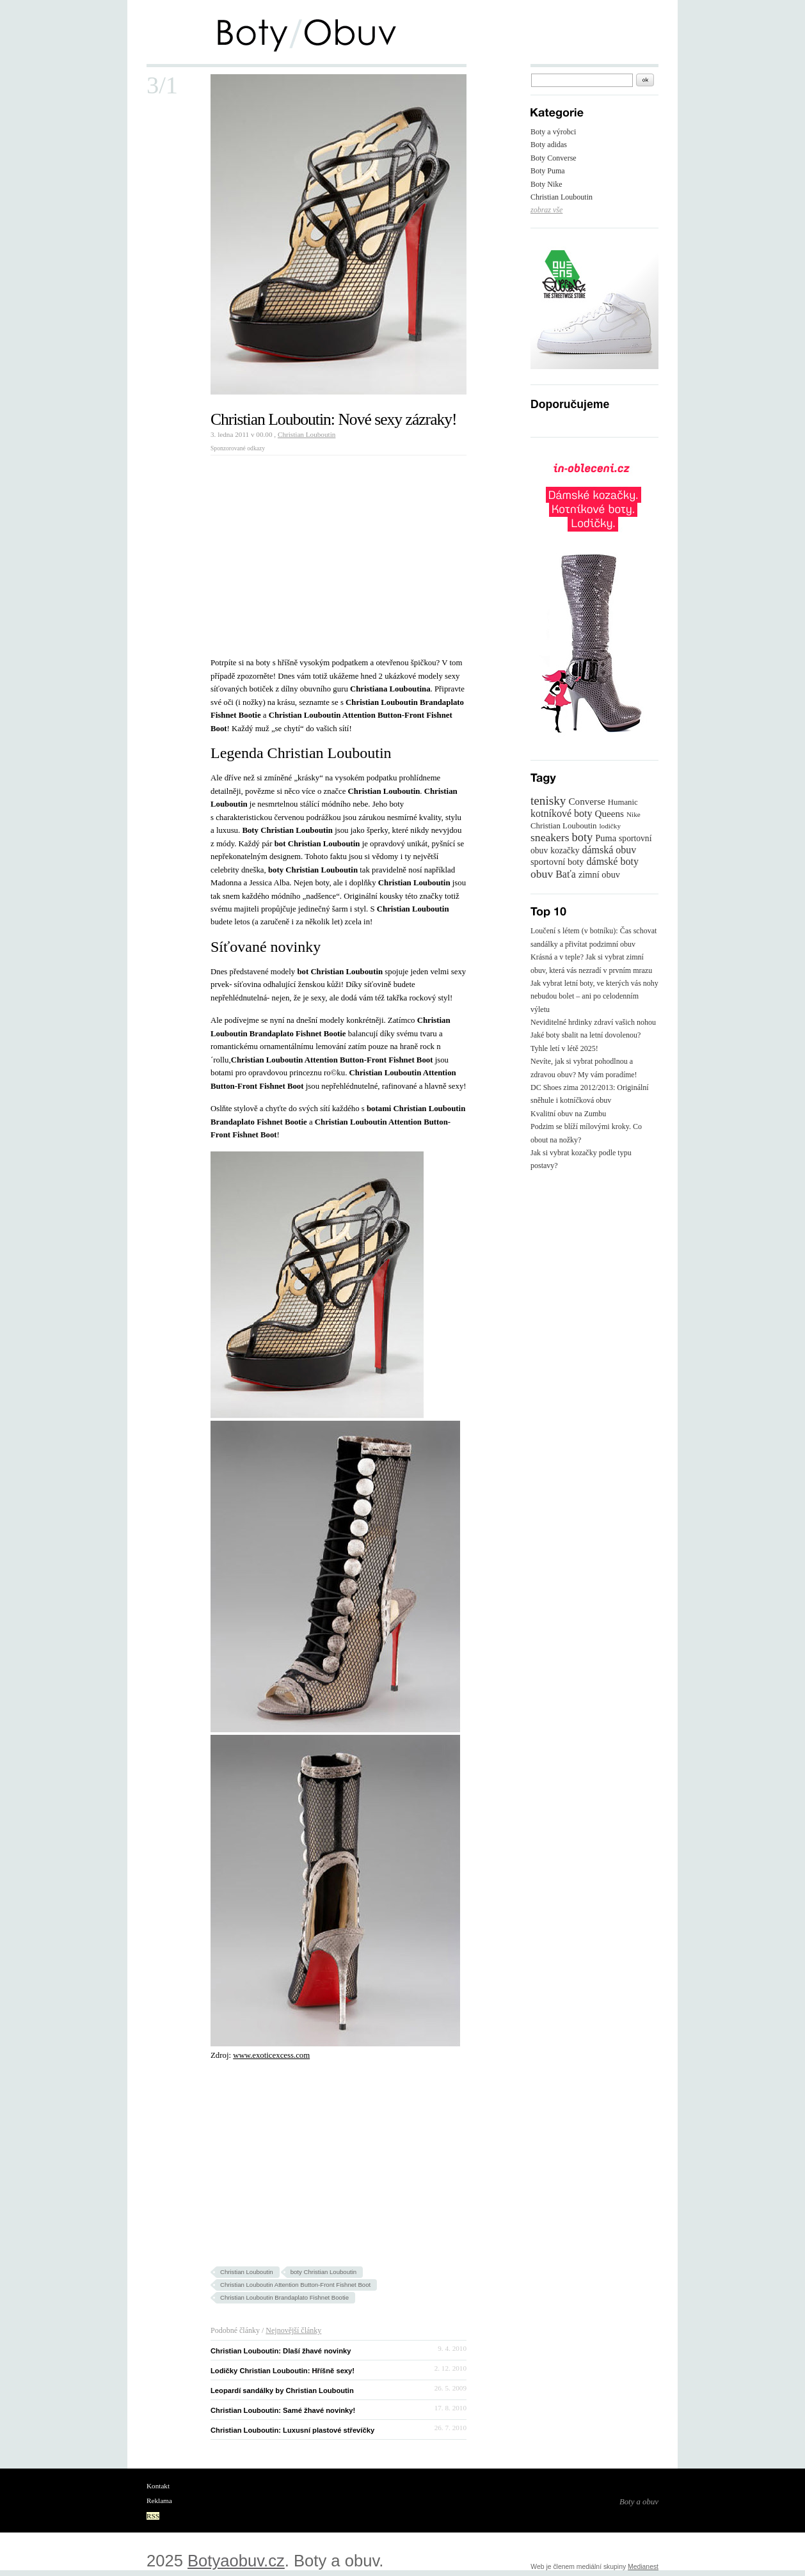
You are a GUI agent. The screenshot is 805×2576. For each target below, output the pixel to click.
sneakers (550, 837)
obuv (541, 873)
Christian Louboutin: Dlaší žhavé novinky (281, 2351)
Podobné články (235, 2330)
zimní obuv (599, 874)
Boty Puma (547, 170)
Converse (586, 801)
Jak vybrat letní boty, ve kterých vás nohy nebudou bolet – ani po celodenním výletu (594, 996)
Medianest (643, 2566)
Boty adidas (548, 144)
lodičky (610, 826)
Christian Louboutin (306, 434)
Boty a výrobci (553, 131)
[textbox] (582, 80)
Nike (633, 814)
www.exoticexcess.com (271, 2055)
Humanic (623, 802)
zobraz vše (546, 209)
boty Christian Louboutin (323, 2271)
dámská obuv (609, 849)
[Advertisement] (318, 551)
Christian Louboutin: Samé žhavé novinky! (283, 2410)
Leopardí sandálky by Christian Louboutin (282, 2390)
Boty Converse (553, 158)
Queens (609, 813)
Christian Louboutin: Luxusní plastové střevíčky (292, 2430)
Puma (605, 838)
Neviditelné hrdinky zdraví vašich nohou (593, 1022)
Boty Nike (546, 184)
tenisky (548, 800)
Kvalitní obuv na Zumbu (568, 1113)
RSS (153, 2516)
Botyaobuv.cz (236, 2561)
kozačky (564, 850)
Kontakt (158, 2486)
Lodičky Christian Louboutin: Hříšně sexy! (283, 2371)
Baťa (565, 874)
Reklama (159, 2500)
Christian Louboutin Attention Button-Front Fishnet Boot (295, 2284)
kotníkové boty (561, 813)
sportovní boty (557, 862)
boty (582, 837)
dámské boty (613, 861)
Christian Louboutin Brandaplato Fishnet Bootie (284, 2297)
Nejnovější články (293, 2330)
